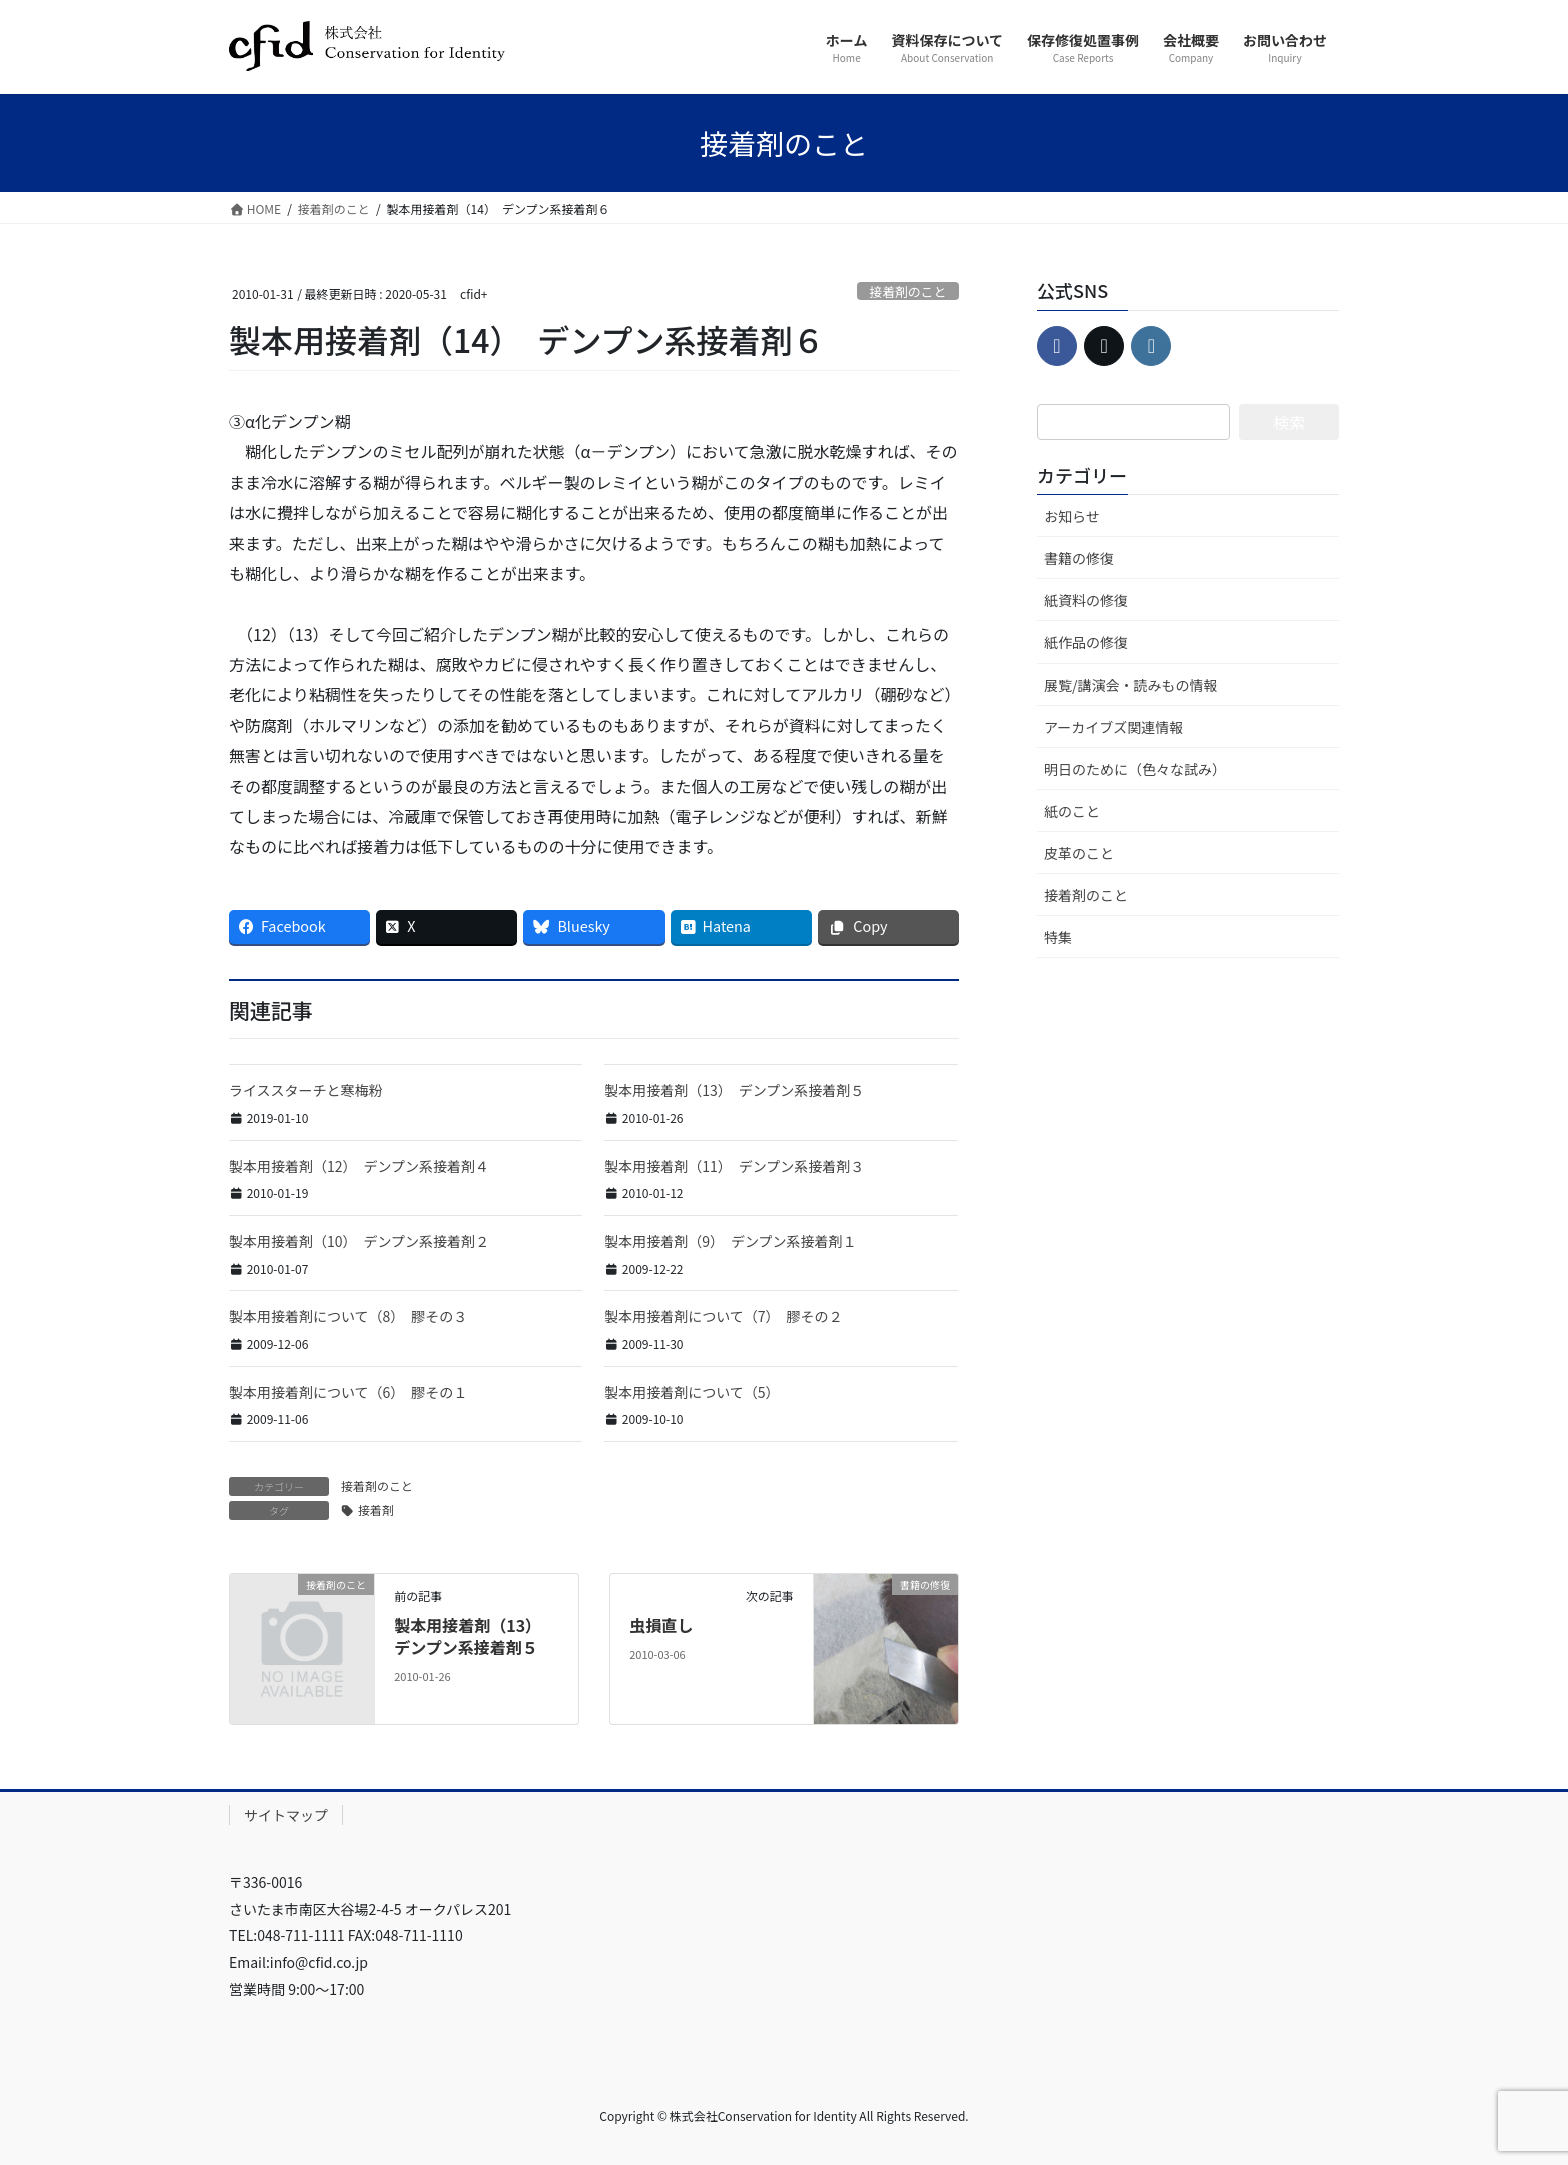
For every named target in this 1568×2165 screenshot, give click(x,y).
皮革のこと (1079, 853)
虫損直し (661, 1625)
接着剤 (376, 1509)
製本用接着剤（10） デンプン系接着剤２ (359, 1241)
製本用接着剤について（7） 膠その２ (723, 1316)
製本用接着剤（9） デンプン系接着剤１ (730, 1241)
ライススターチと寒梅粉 (306, 1090)
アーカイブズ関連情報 (1113, 727)
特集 (1058, 937)
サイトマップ (286, 1815)
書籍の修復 (1079, 558)
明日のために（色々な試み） (1135, 769)
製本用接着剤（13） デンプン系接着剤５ (734, 1090)
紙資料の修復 (1086, 600)
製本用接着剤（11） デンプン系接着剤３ (734, 1166)
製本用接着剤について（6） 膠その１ (348, 1392)
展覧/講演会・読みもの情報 (1131, 685)
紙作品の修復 (1086, 642)
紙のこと (1072, 811)
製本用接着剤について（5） (691, 1392)
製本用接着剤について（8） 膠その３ (348, 1316)
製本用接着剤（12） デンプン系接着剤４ (359, 1166)
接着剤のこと (907, 291)
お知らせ (1072, 516)
